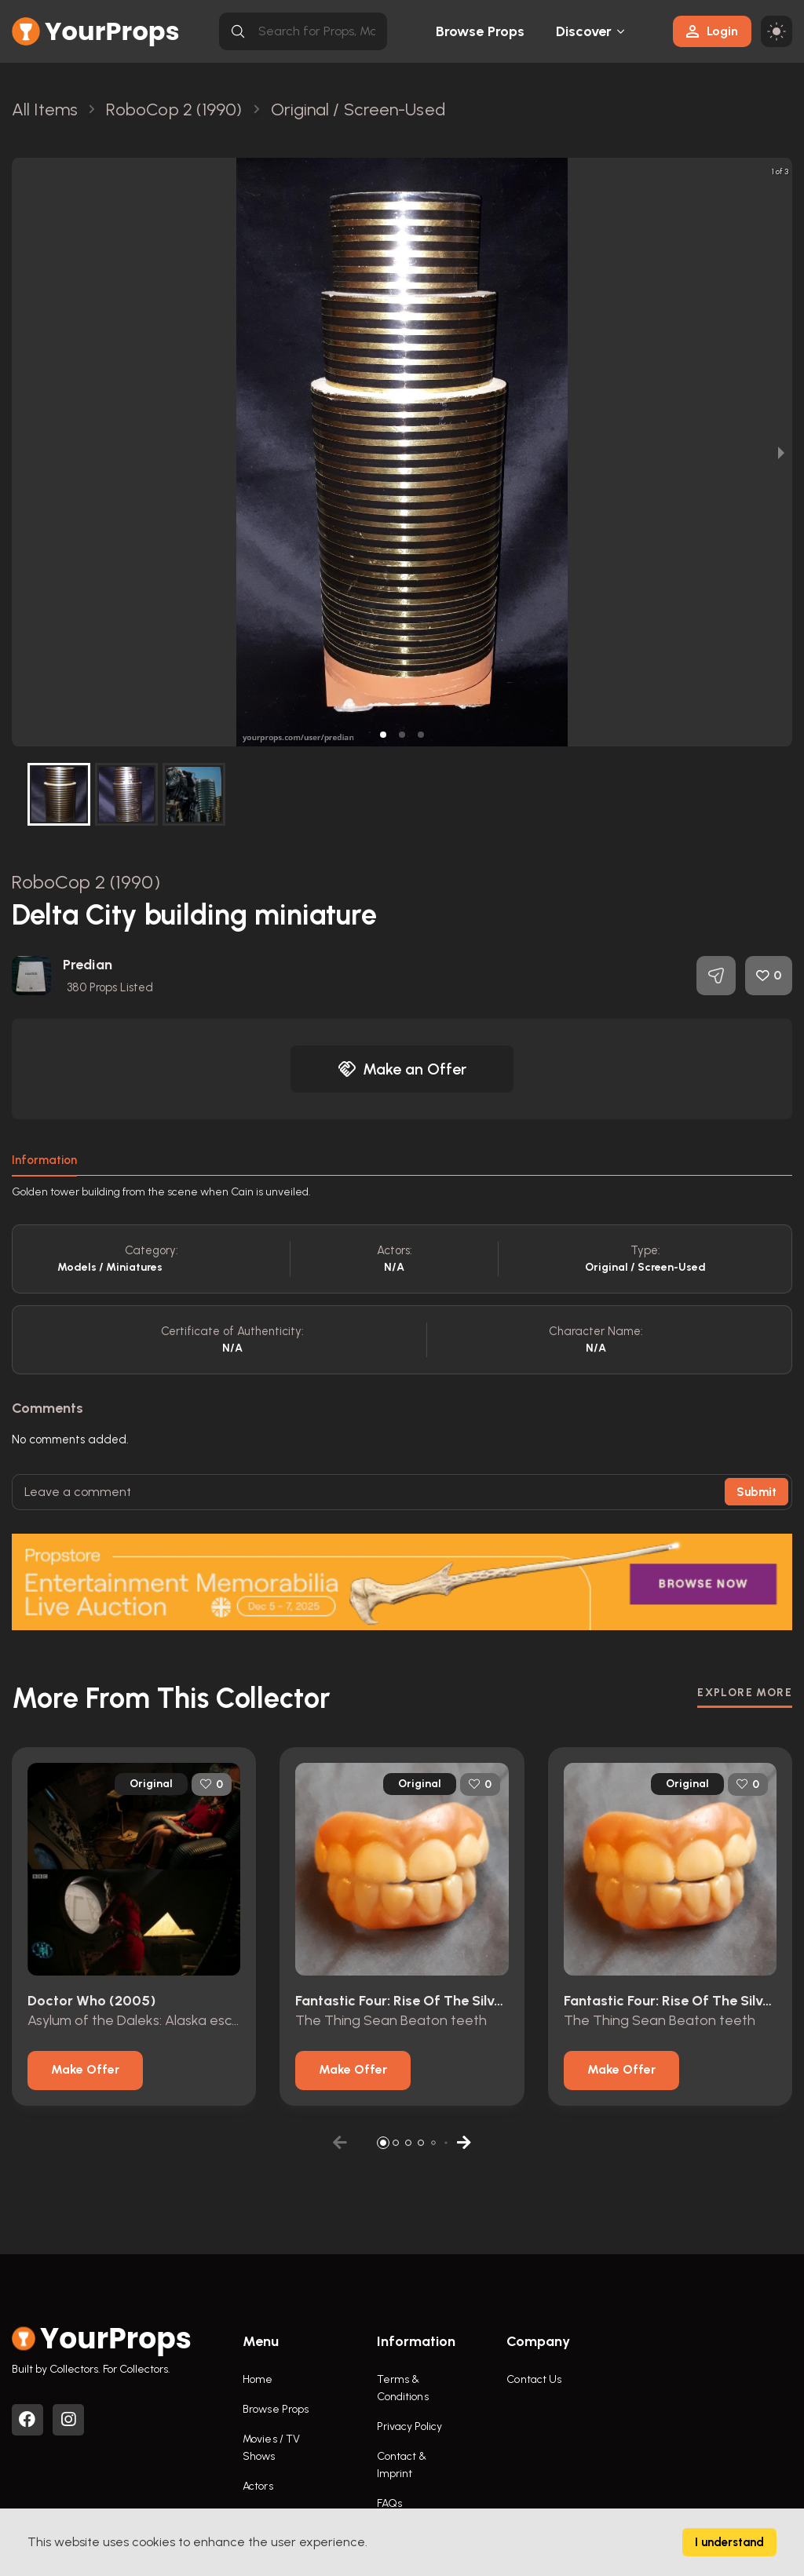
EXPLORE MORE (744, 1692)
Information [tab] (44, 1160)
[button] (383, 735)
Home (257, 2379)
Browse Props (480, 31)
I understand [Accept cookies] (729, 2542)
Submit (756, 1492)
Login (712, 31)
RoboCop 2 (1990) (86, 881)
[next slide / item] (781, 452)
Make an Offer (402, 1069)
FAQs (389, 2503)
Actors (258, 2486)
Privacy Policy (409, 2426)
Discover (584, 31)
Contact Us (533, 2379)
